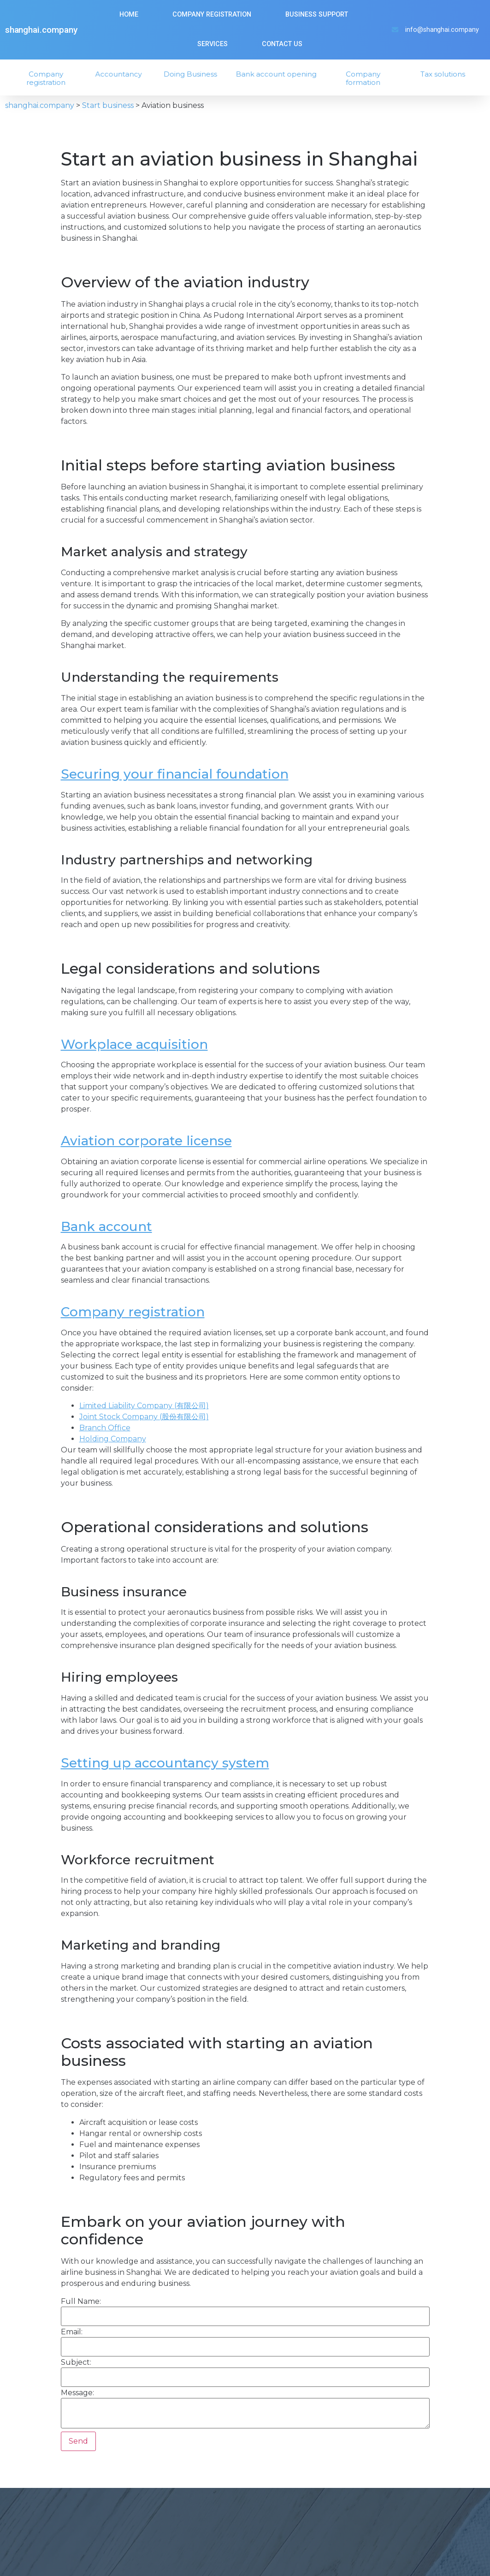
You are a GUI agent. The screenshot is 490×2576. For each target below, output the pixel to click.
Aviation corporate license (146, 1140)
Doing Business (195, 74)
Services (212, 44)
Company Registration (211, 14)
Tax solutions (448, 74)
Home (128, 14)
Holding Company (112, 1438)
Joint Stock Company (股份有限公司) (144, 1416)
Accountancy (123, 74)
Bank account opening (282, 74)
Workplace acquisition (134, 1044)
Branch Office (104, 1427)
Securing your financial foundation (175, 774)
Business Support (316, 14)
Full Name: (81, 2301)
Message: (77, 2393)
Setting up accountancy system (165, 1763)
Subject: (76, 2362)
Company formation (368, 78)
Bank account (106, 1226)
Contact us (282, 44)
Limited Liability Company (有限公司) (144, 1405)
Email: (72, 2332)
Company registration (51, 78)
